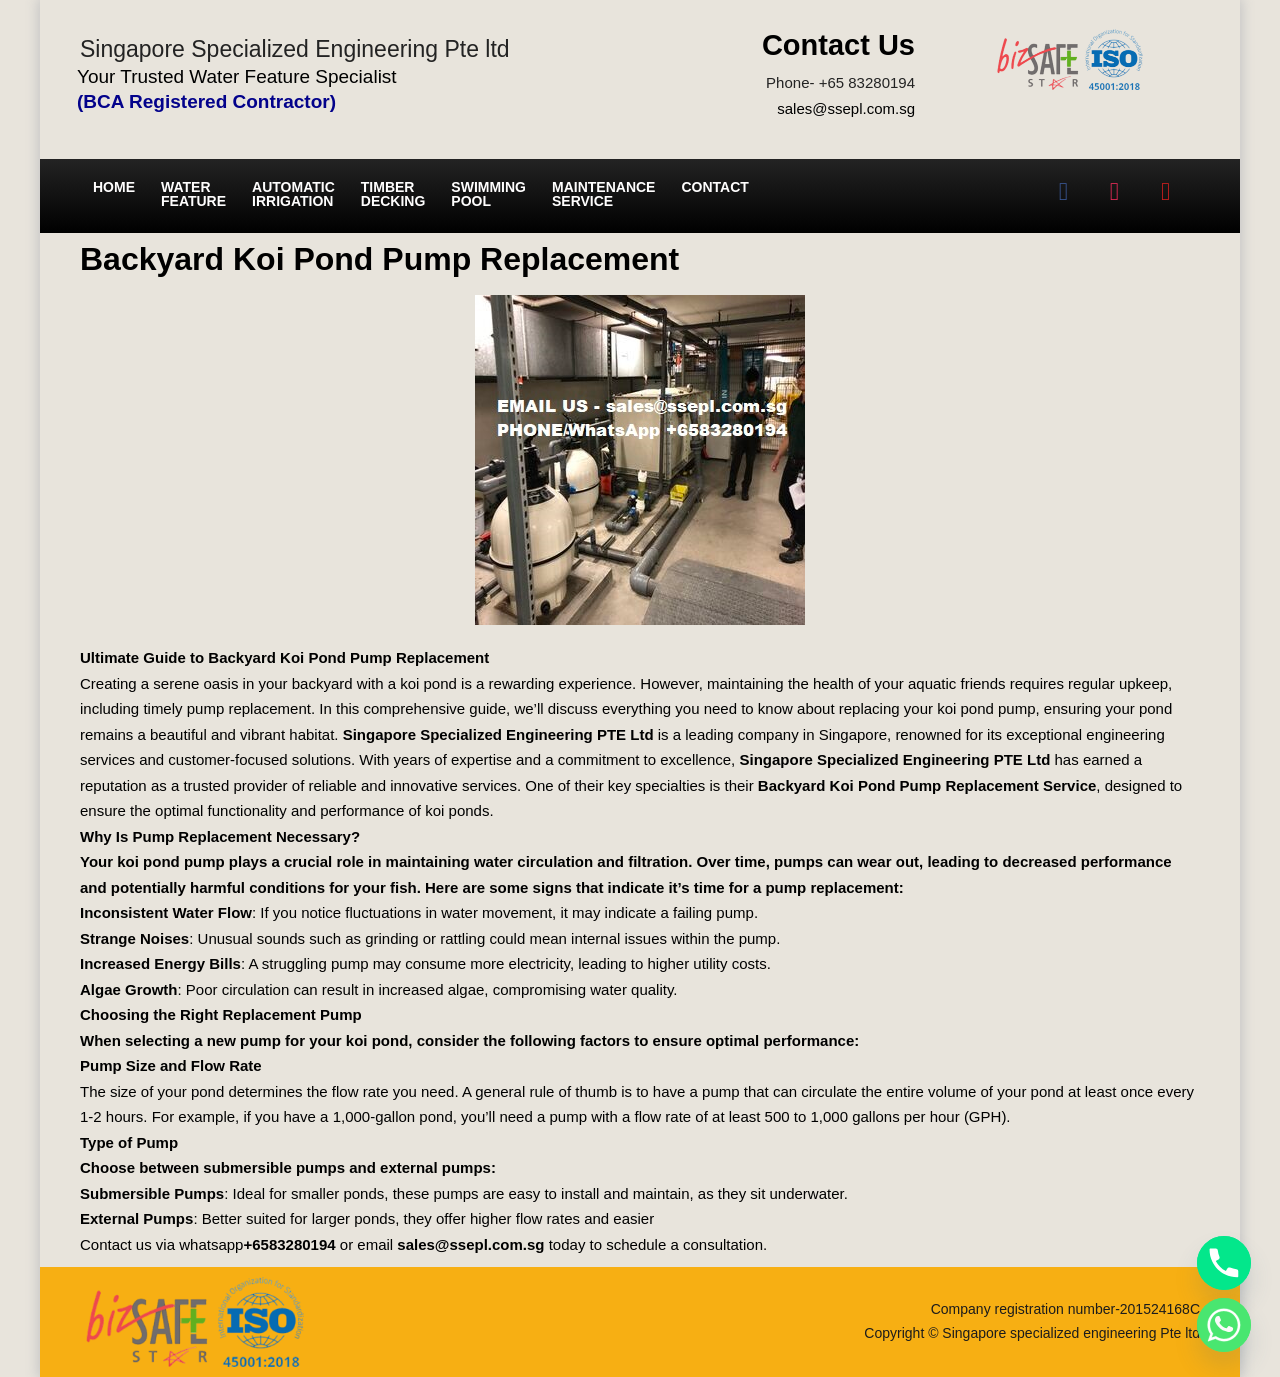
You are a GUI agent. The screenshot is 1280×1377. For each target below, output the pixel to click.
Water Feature (193, 194)
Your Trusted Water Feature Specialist (237, 76)
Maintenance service (603, 194)
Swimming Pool (488, 194)
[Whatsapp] (1224, 1325)
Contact (714, 187)
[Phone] (1224, 1263)
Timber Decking (393, 194)
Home (114, 187)
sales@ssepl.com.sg (846, 108)
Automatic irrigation (293, 194)
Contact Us (838, 45)
